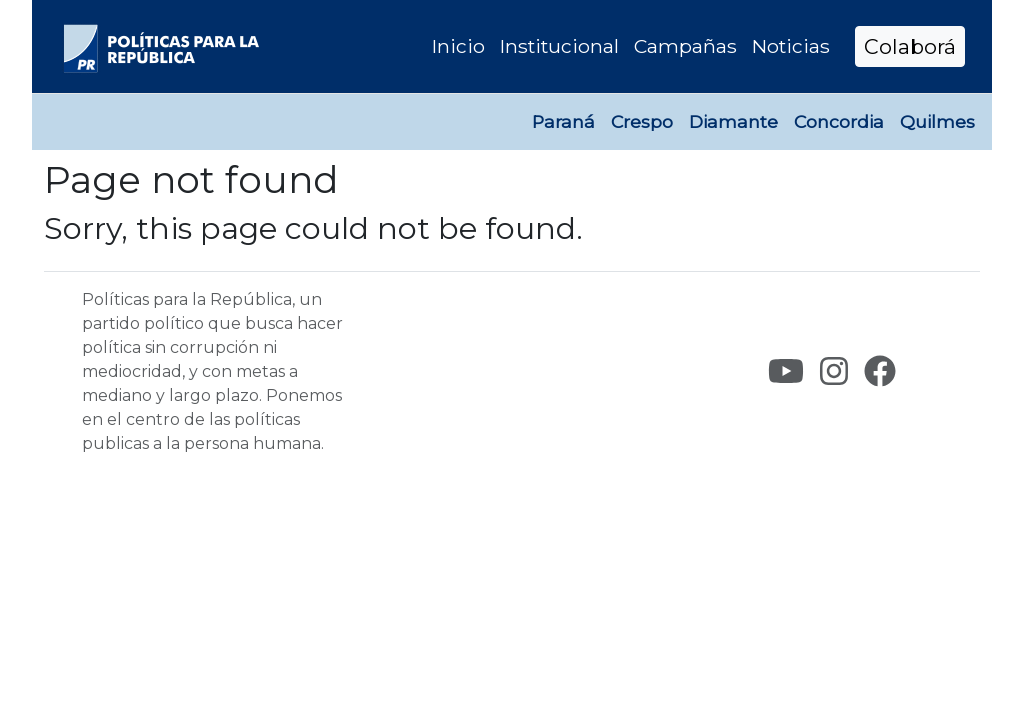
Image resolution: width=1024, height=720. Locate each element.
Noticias (791, 46)
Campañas (685, 46)
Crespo (642, 121)
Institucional (559, 46)
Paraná (563, 121)
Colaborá (910, 46)
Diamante (733, 121)
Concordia (839, 121)
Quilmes (937, 121)
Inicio (458, 46)
